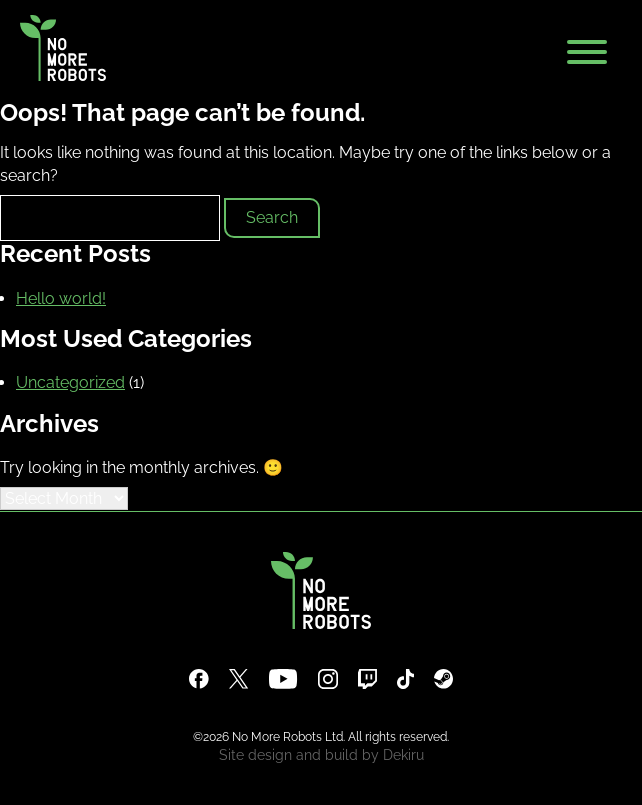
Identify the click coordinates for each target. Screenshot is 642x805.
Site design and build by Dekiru (321, 755)
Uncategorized (70, 382)
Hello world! (61, 298)
